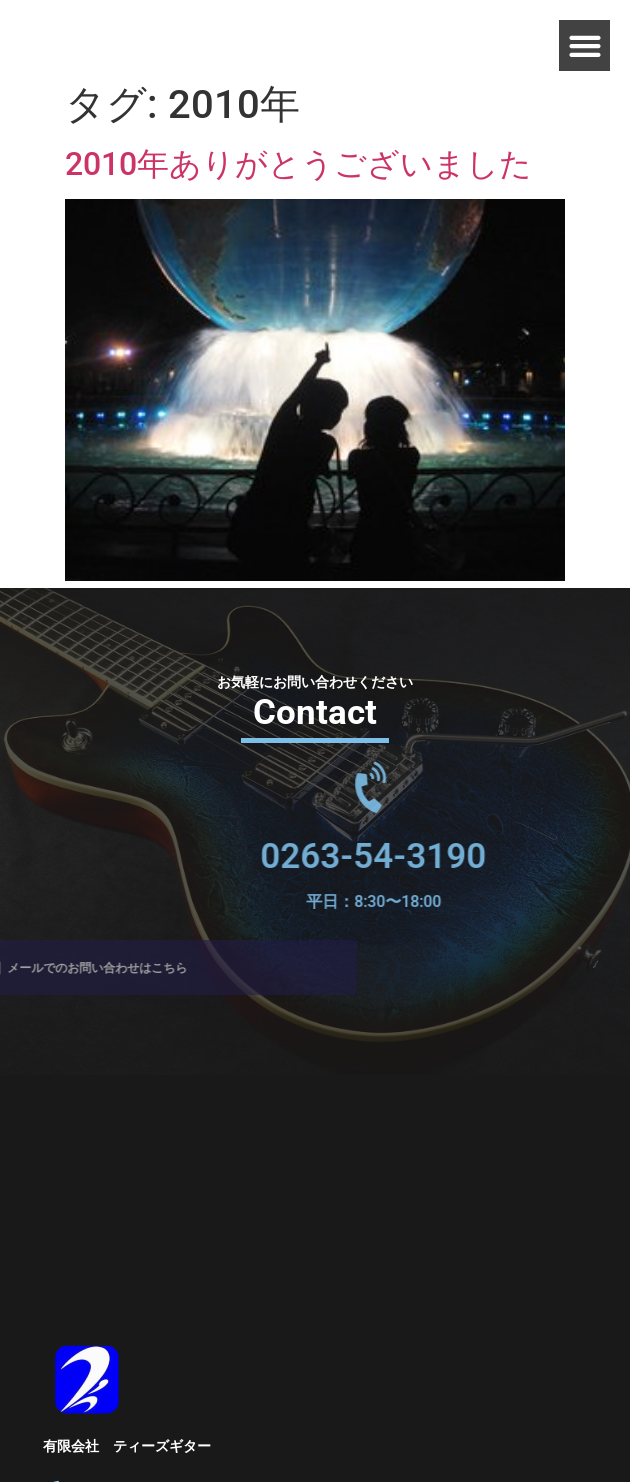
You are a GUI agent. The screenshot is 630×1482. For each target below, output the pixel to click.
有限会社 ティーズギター (127, 1446)
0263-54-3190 (413, 856)
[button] (584, 45)
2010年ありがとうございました (298, 164)
